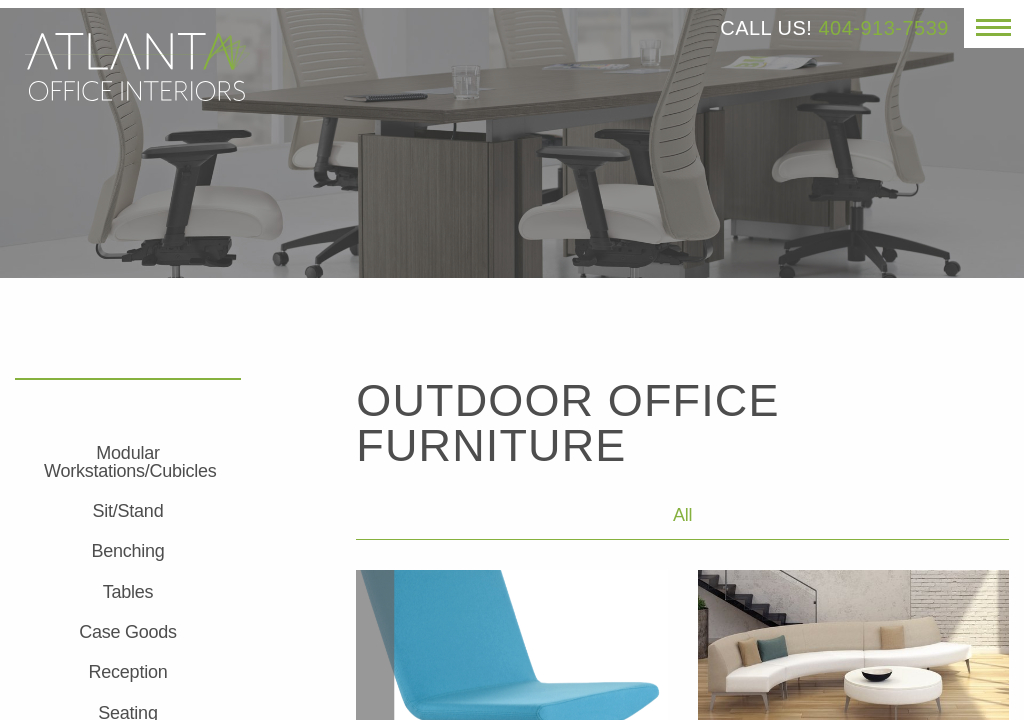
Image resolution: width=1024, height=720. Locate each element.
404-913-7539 (883, 28)
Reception (128, 672)
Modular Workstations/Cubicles (130, 462)
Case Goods (128, 632)
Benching (127, 551)
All (682, 515)
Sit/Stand (128, 511)
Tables (128, 592)
